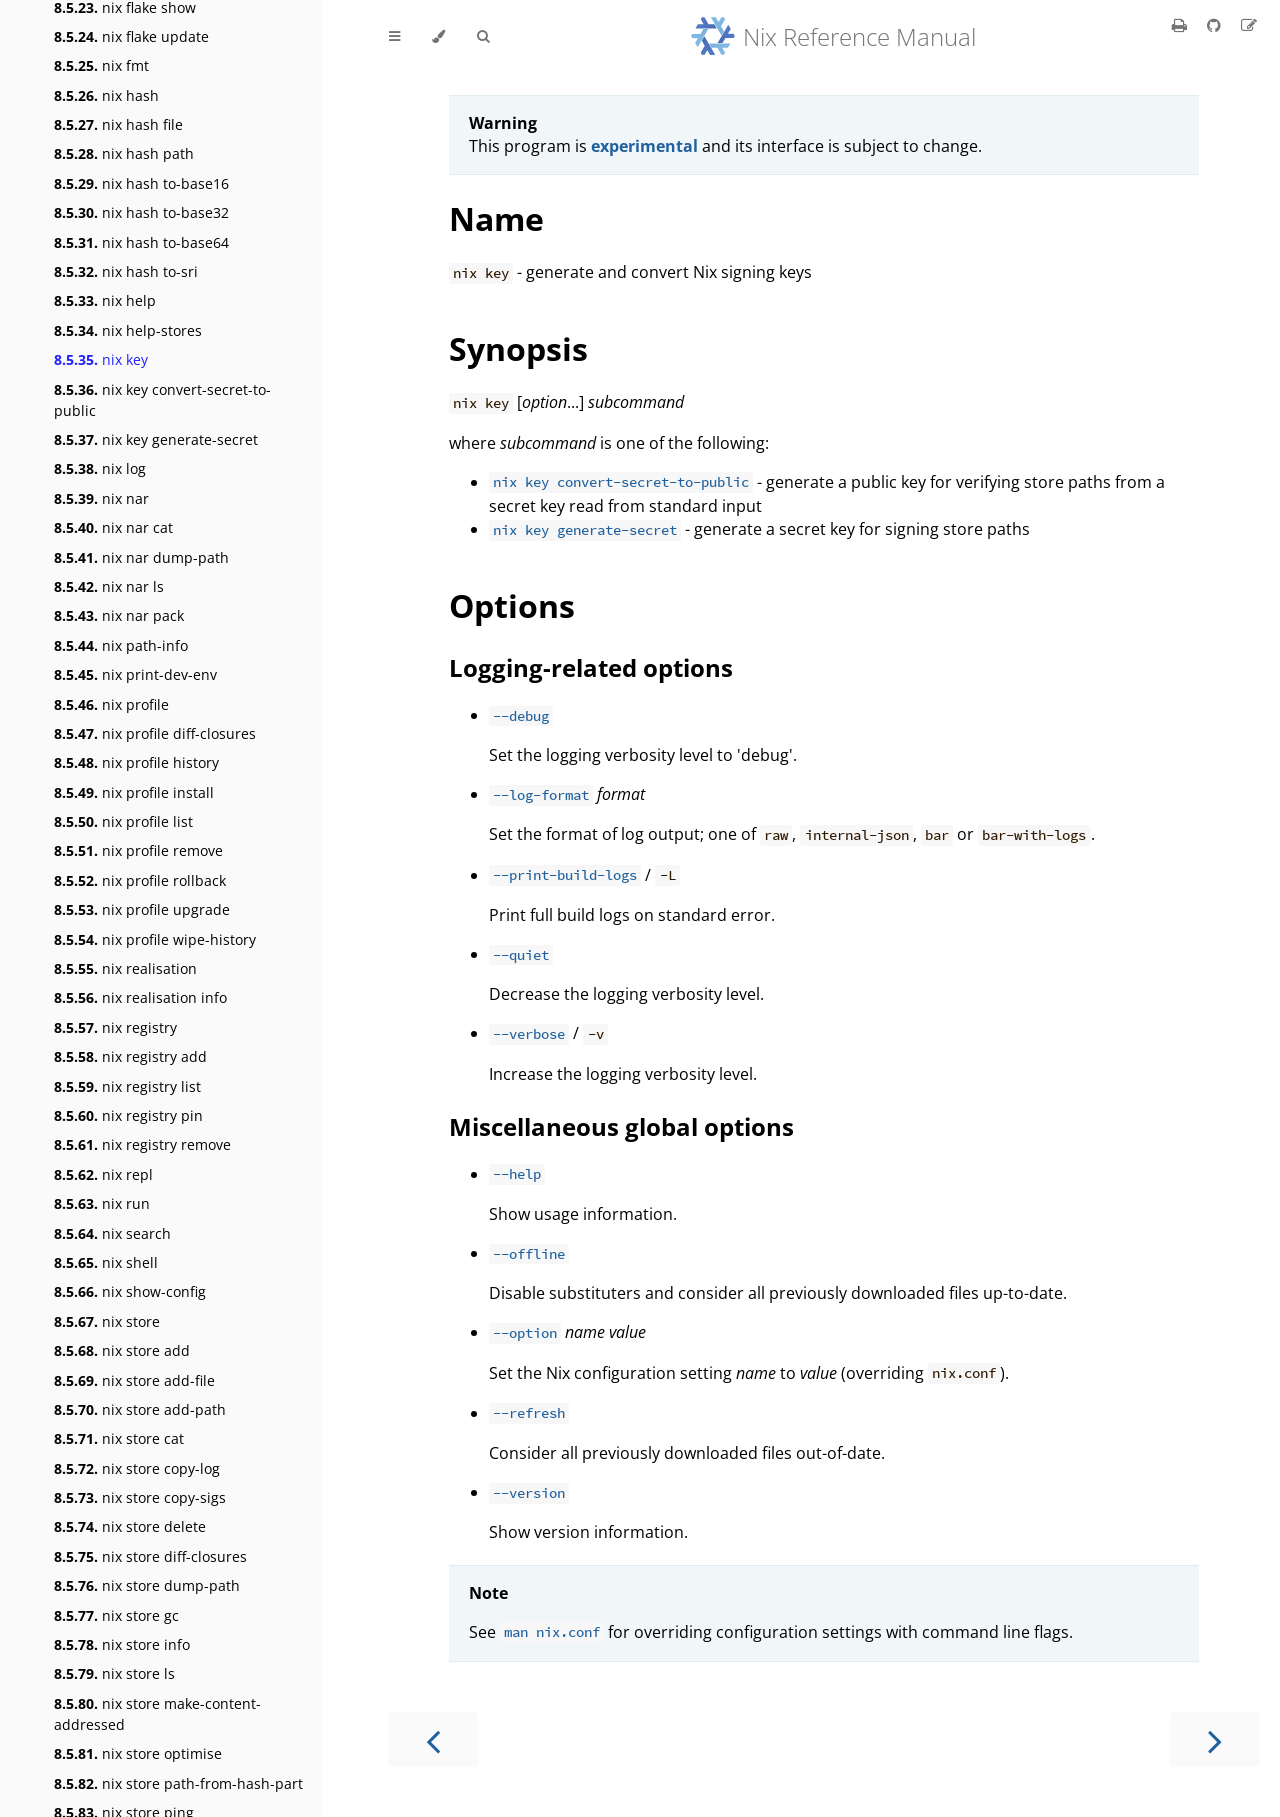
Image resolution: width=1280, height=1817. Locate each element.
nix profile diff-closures (155, 733)
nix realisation (125, 968)
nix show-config (130, 1291)
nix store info (122, 1644)
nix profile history (136, 762)
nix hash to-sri (126, 271)
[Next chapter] (1215, 1739)
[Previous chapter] (433, 1739)
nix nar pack (119, 615)
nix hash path (124, 153)
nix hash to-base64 (141, 242)
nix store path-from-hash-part (178, 1783)
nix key (101, 359)
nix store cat (119, 1438)
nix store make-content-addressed (157, 1714)
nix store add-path (140, 1409)
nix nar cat (113, 527)
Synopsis (518, 348)
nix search (112, 1233)
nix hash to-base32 (141, 212)
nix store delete (130, 1526)
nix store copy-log (137, 1468)
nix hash (106, 95)
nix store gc (116, 1615)
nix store (107, 1321)
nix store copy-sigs (140, 1497)
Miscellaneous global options (621, 1126)
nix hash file (118, 124)
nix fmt (101, 65)
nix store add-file (134, 1380)
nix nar (101, 498)
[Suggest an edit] (1249, 25)
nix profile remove (138, 850)
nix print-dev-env (135, 674)
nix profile (111, 704)
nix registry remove (142, 1144)
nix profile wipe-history (155, 939)
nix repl (103, 1174)
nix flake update (131, 36)
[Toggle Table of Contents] (394, 37)
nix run (102, 1203)
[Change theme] (438, 37)
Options (512, 605)
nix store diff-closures (150, 1556)
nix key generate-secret (156, 439)
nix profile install (134, 792)
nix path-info (121, 645)
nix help (105, 300)
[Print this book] (1181, 25)
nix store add (122, 1350)
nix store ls (114, 1673)
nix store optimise (138, 1753)
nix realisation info (140, 997)
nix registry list (127, 1086)
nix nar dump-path (141, 557)
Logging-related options (591, 667)
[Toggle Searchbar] (483, 37)
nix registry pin (128, 1115)
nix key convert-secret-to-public (162, 400)
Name (496, 218)
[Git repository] (1216, 25)
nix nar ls (109, 586)
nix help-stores (128, 330)
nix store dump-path (147, 1585)
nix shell (106, 1262)
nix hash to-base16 (141, 183)
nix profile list (123, 821)
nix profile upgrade (142, 909)
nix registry (115, 1027)
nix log (100, 468)
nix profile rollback (140, 880)
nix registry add (130, 1056)
